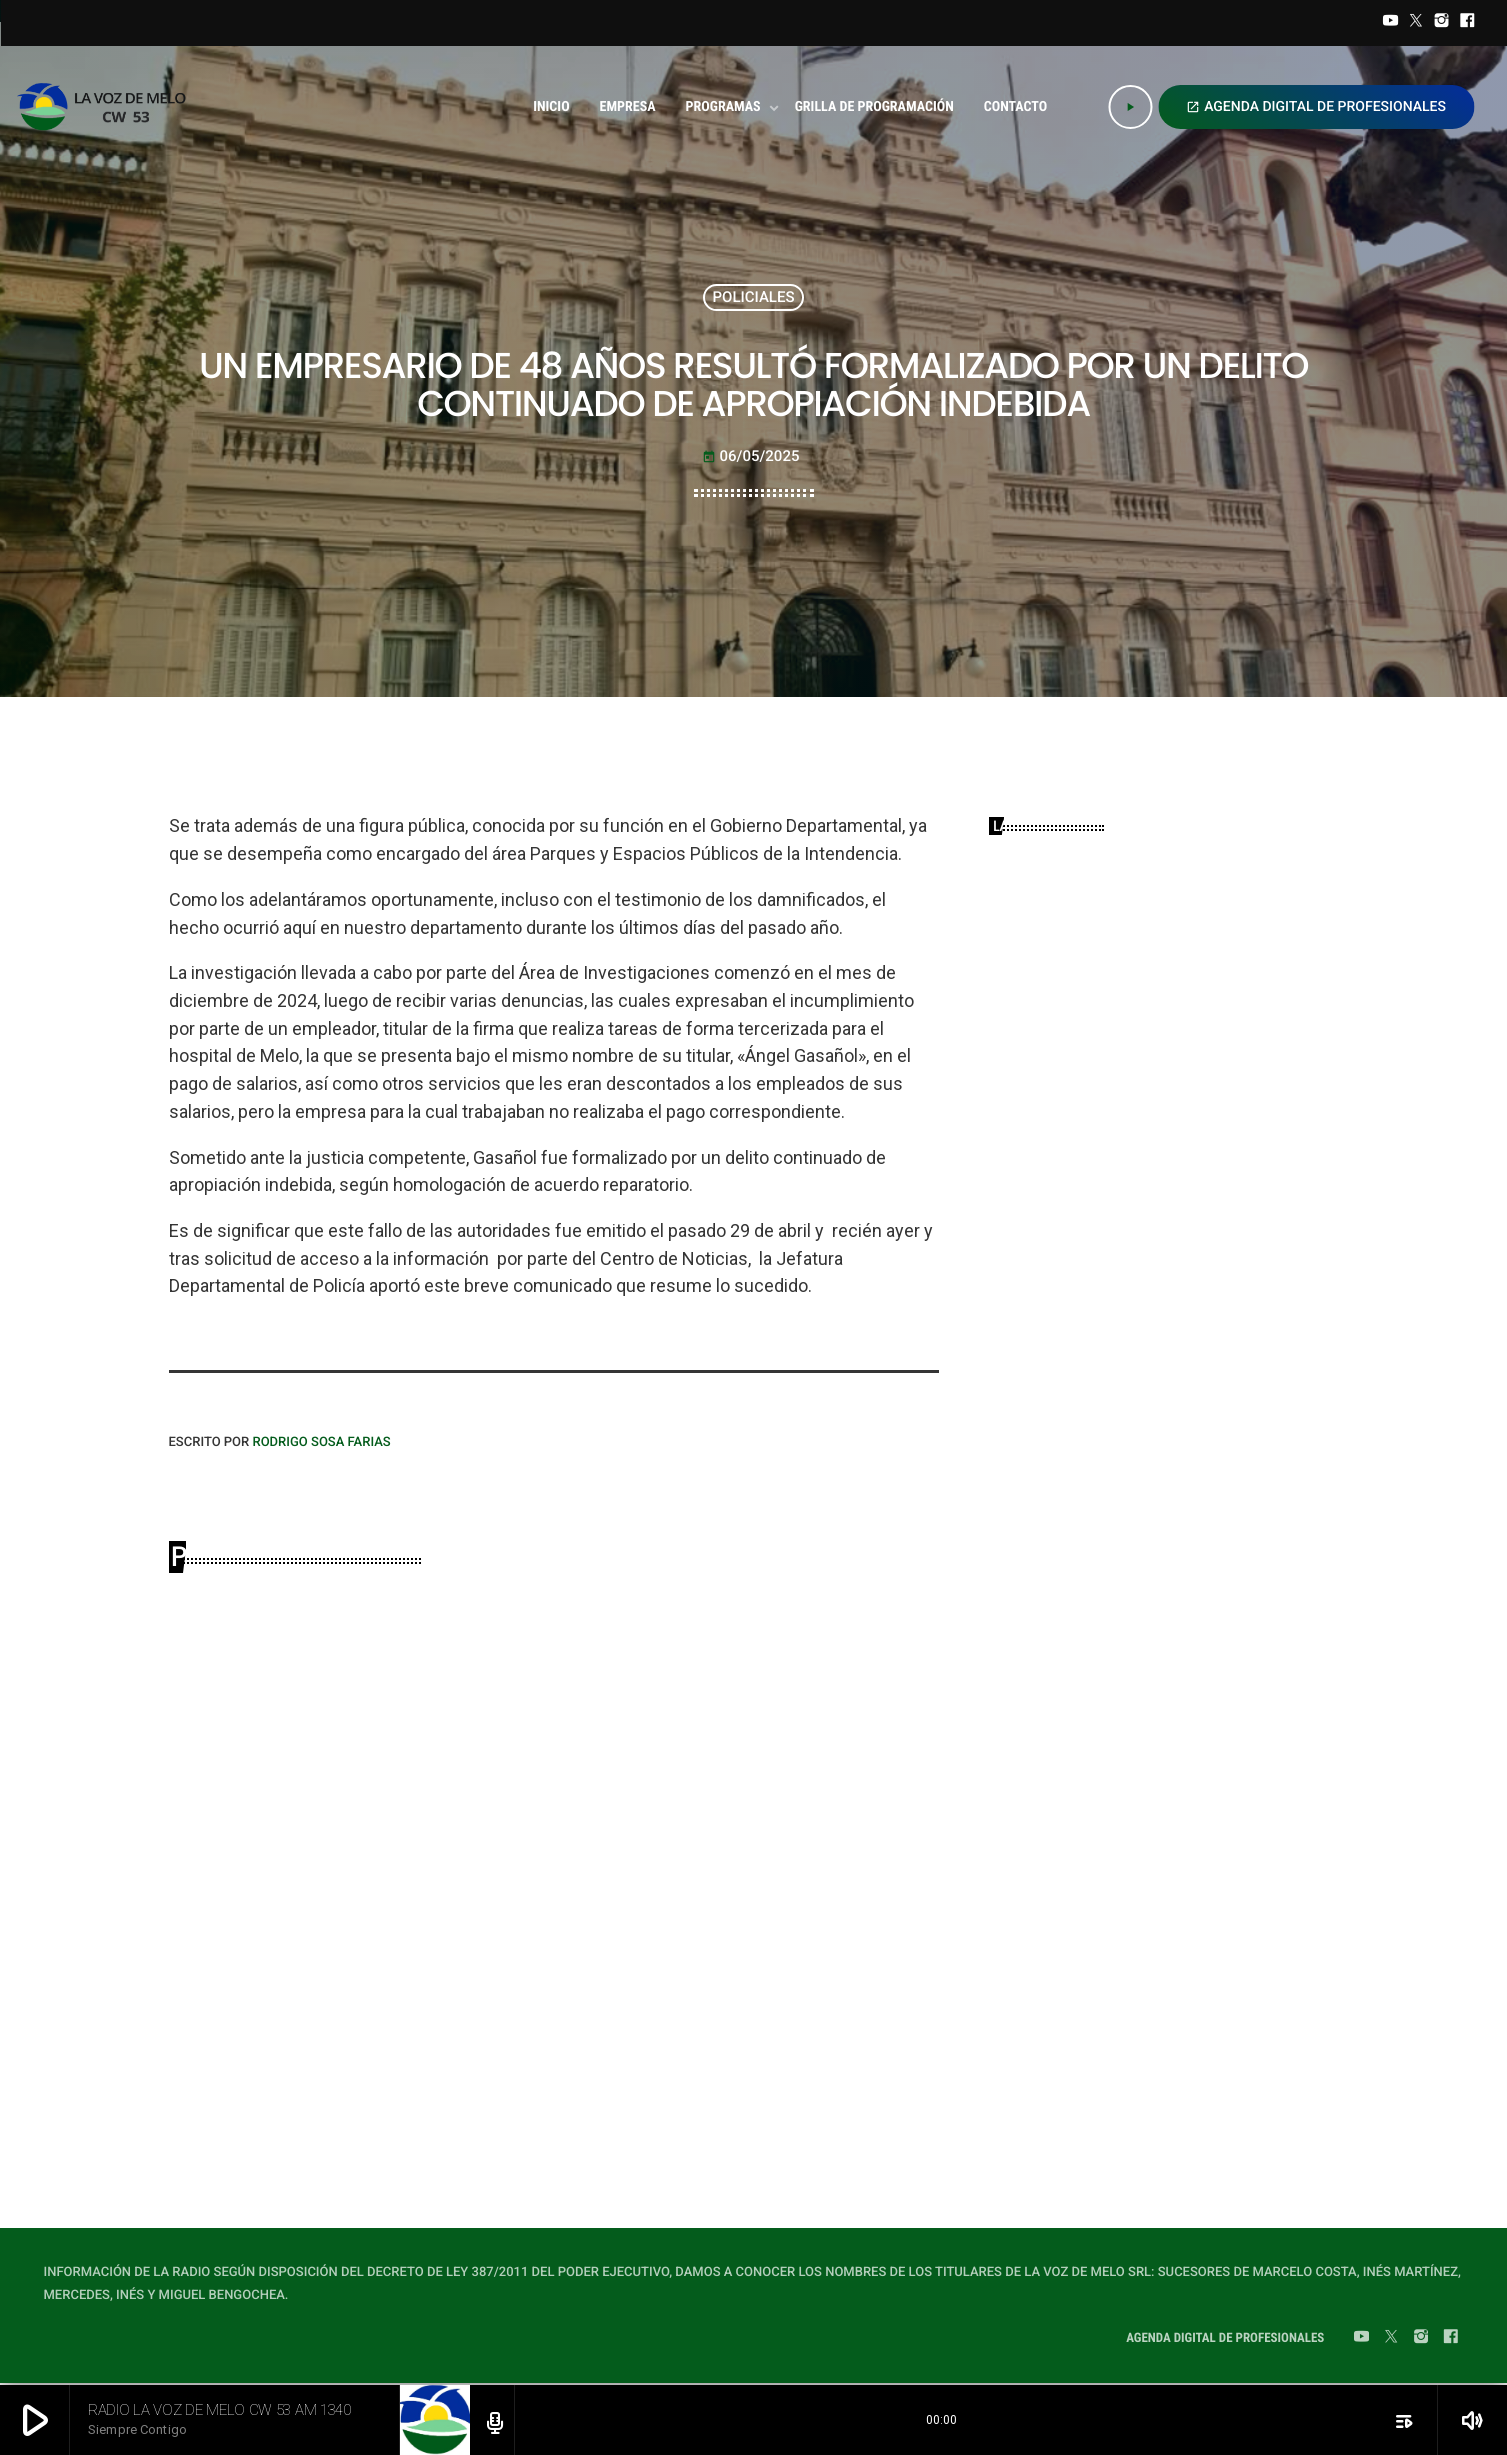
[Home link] (107, 107)
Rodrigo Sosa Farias (321, 1442)
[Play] (1130, 107)
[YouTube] (1391, 23)
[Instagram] (1442, 23)
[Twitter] (1416, 23)
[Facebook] (1467, 23)
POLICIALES (753, 297)
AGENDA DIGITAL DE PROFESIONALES (1316, 107)
